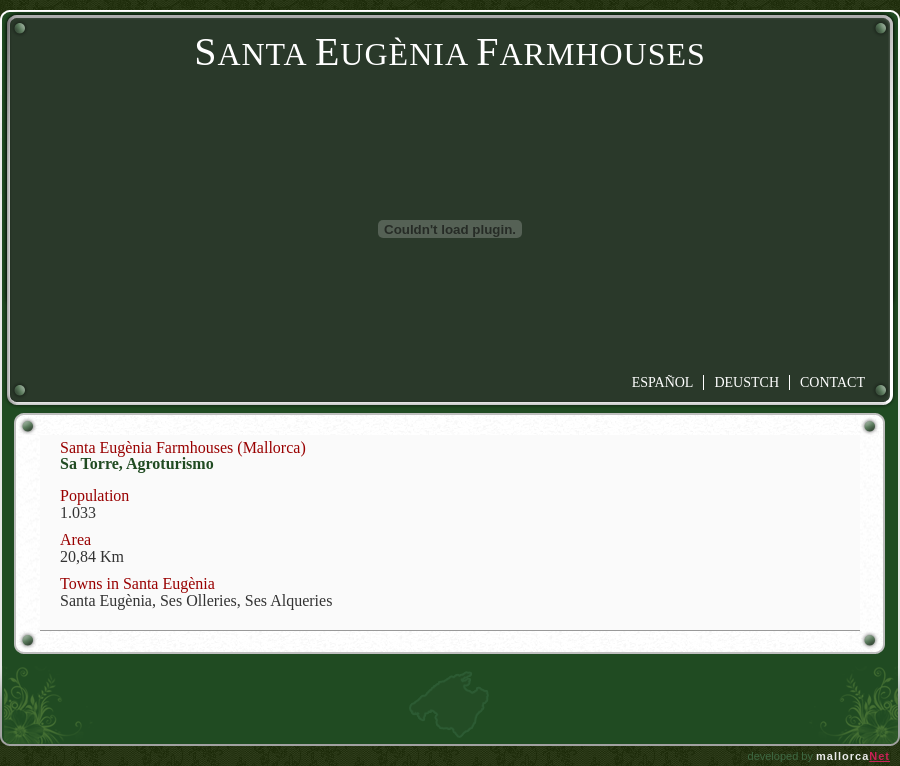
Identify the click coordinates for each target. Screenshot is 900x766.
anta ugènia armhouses (450, 54)
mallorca (853, 756)
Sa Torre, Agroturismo (137, 463)
